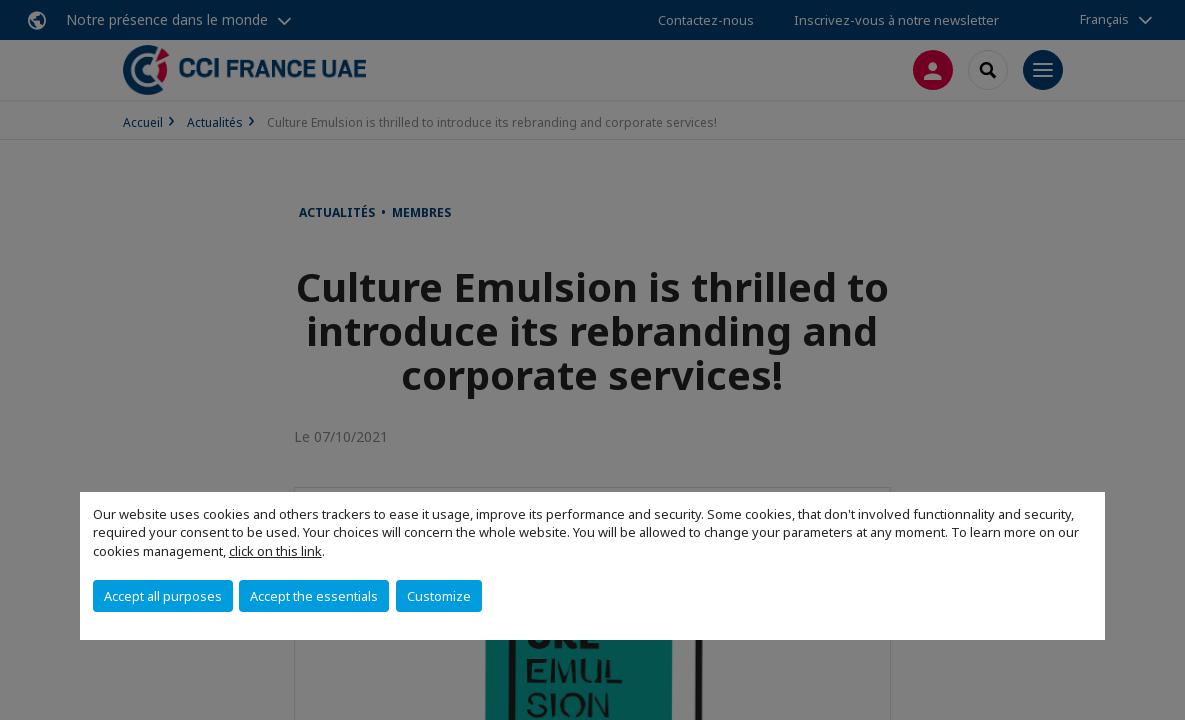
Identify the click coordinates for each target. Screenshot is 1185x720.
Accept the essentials (314, 596)
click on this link (275, 551)
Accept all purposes (163, 596)
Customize (439, 596)
